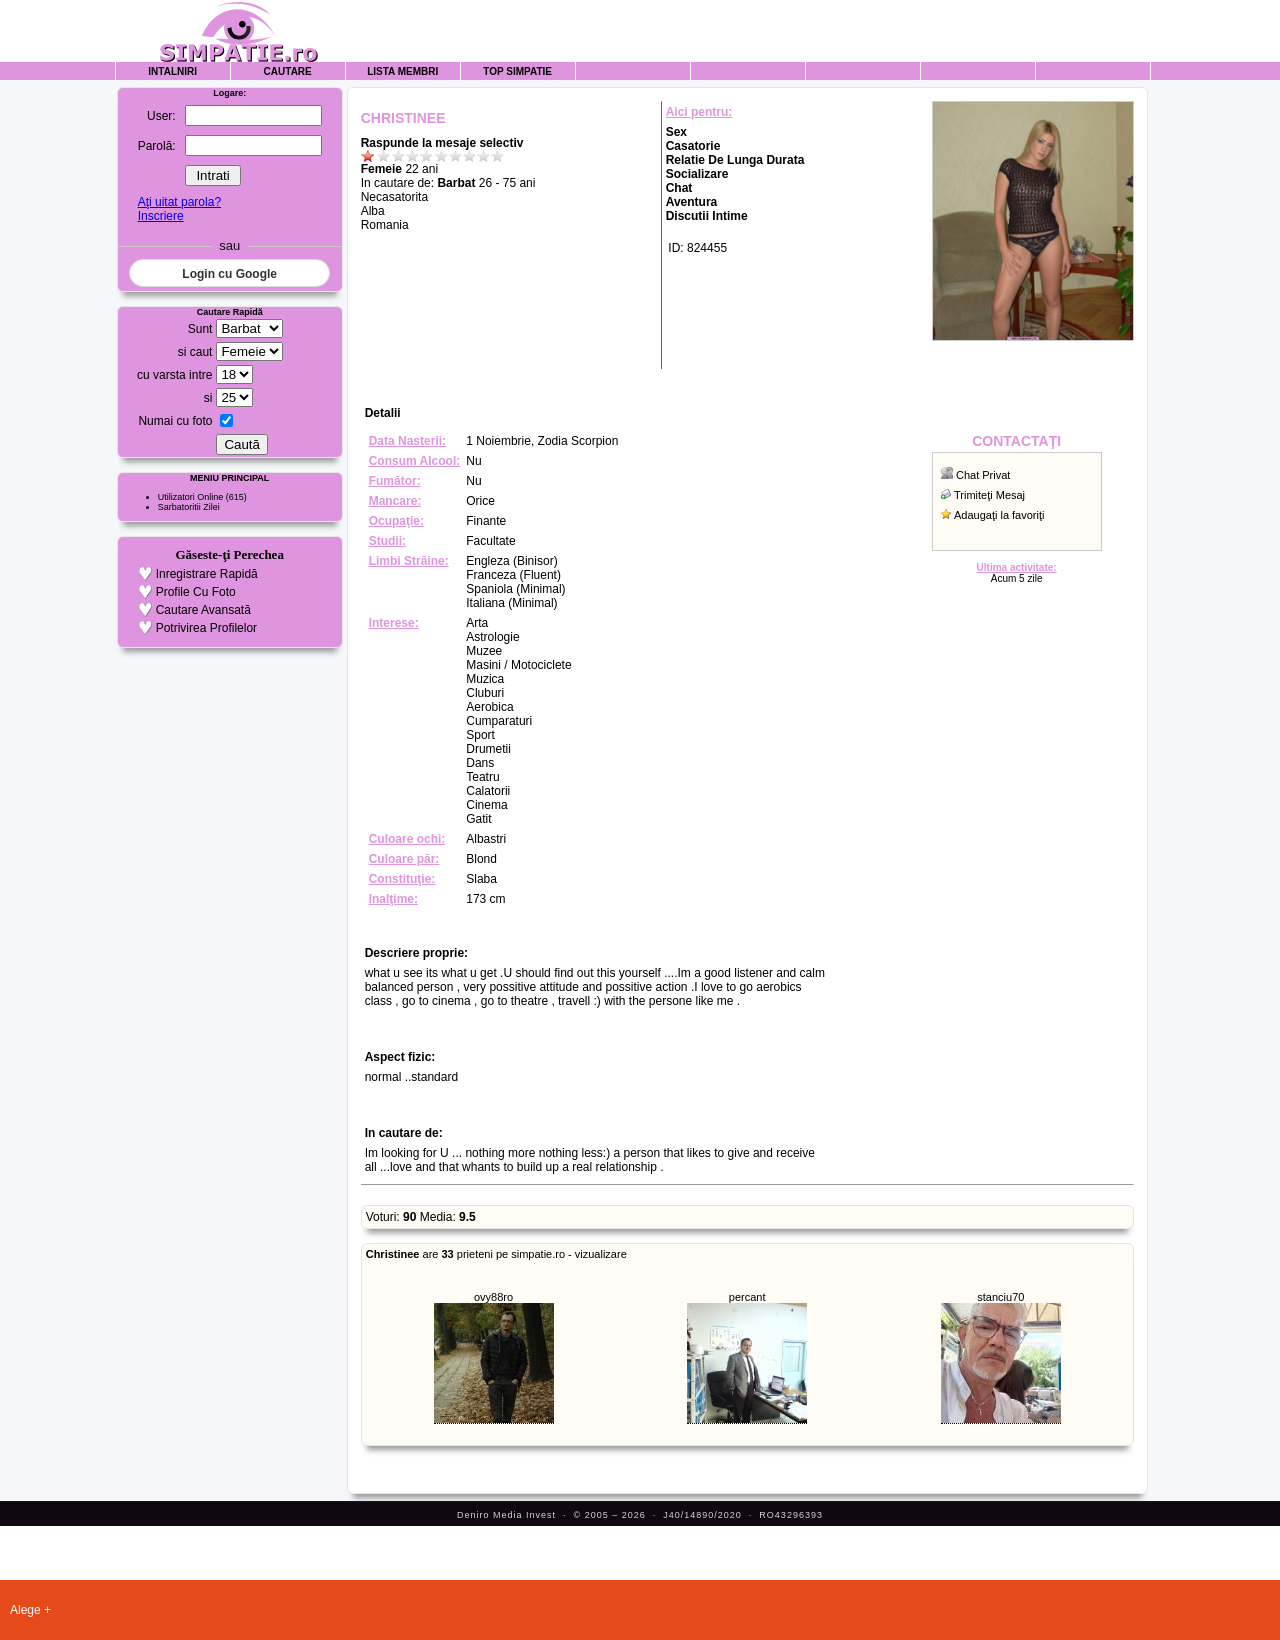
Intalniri (172, 71)
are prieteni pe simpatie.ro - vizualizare (496, 1254)
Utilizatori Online (191, 497)
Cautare (288, 71)
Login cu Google (229, 274)
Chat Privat (983, 475)
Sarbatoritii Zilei (189, 507)
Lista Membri (402, 71)
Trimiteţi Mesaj (989, 495)
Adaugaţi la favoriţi (999, 515)
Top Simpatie (517, 71)
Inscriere (161, 216)
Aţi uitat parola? (179, 202)
